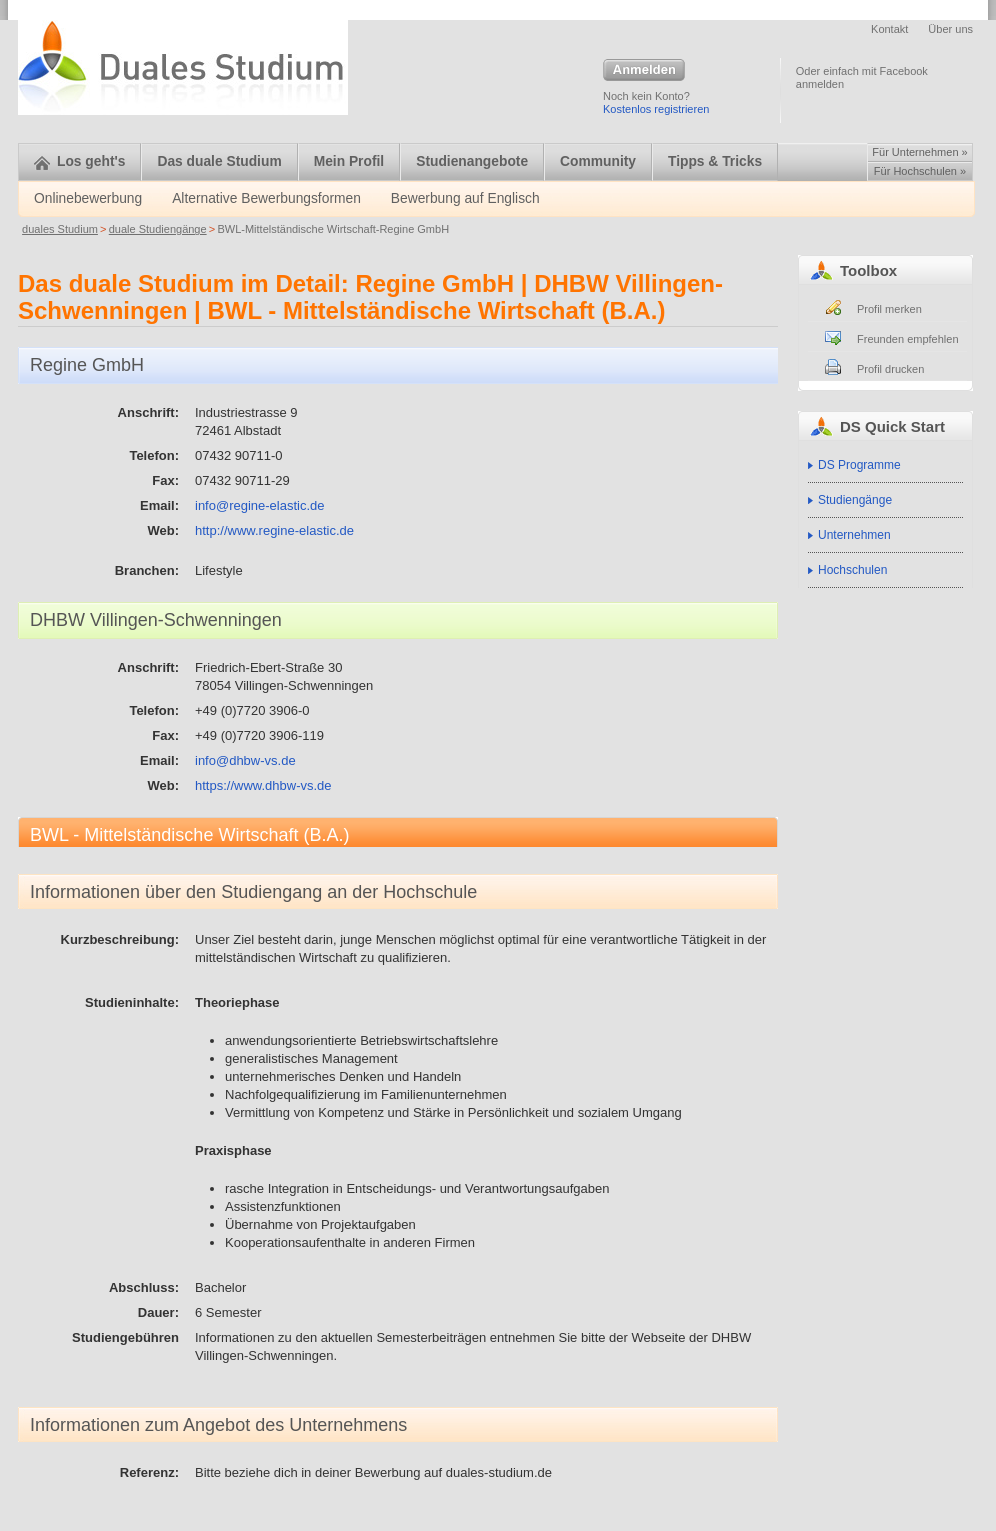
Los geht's (79, 161)
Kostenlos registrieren (656, 109)
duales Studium (60, 229)
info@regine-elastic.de (260, 505)
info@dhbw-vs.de (245, 760)
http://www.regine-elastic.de (274, 530)
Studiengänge (855, 500)
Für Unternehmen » (919, 152)
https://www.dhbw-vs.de (263, 785)
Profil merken (889, 309)
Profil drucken (890, 369)
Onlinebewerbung (88, 198)
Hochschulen (852, 570)
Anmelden (644, 71)
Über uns (950, 29)
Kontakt (889, 29)
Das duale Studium (219, 161)
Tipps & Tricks (715, 161)
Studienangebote (472, 161)
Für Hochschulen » (920, 171)
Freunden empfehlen (908, 339)
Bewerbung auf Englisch (465, 198)
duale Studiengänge (158, 229)
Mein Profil (349, 161)
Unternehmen (854, 535)
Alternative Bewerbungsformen (266, 198)
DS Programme (859, 465)
